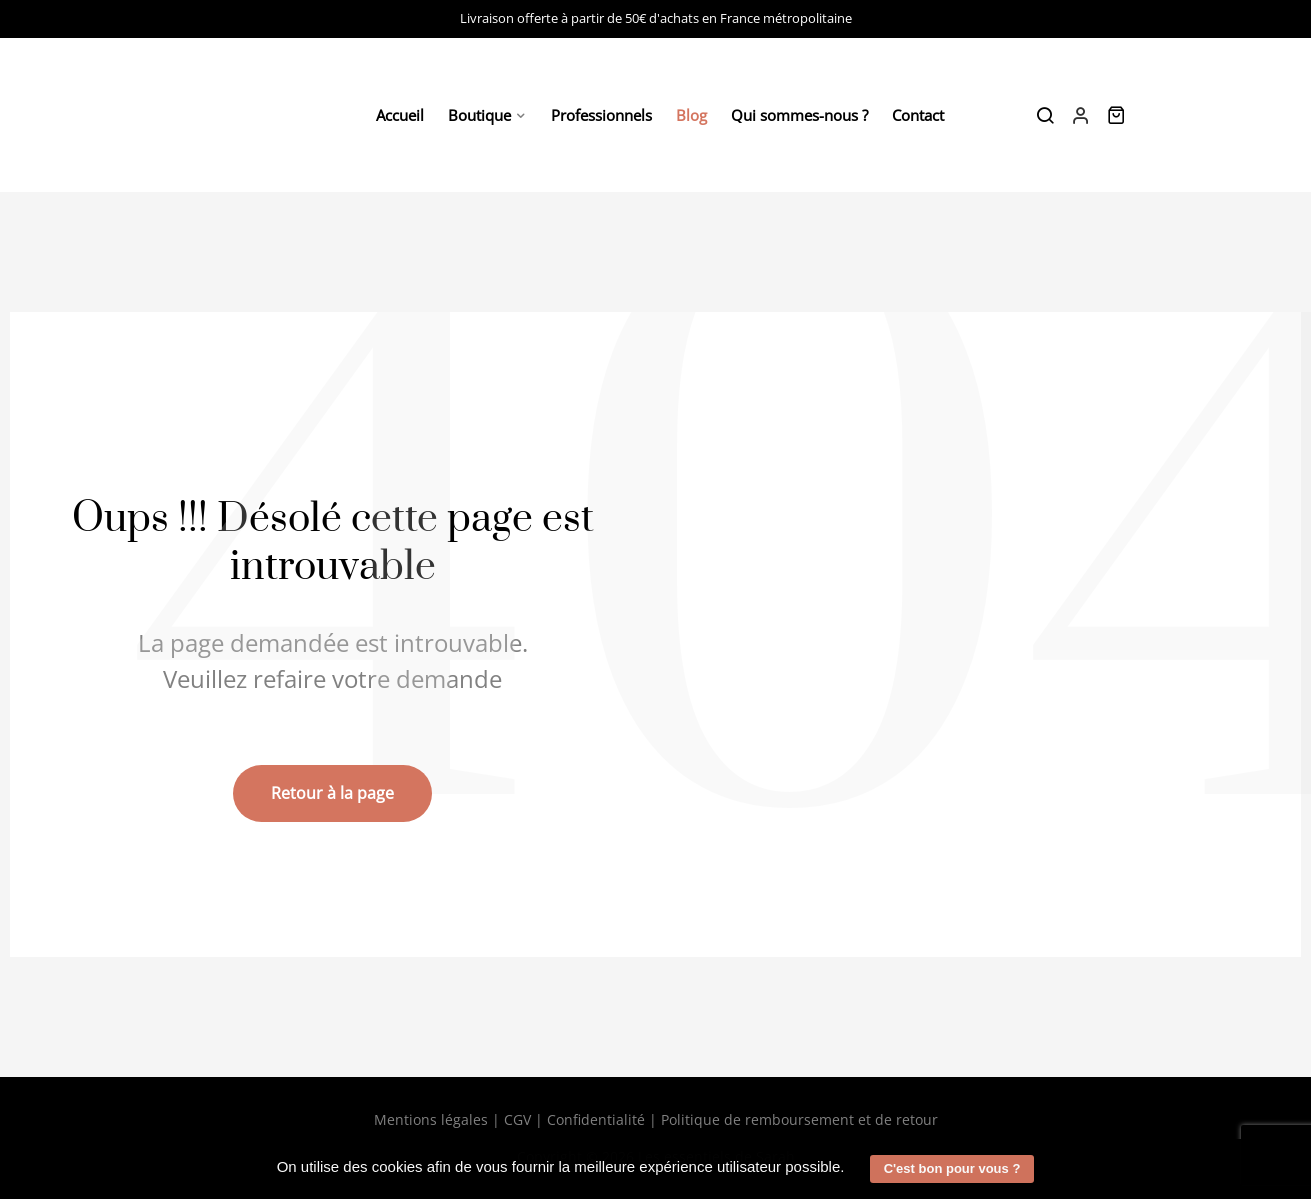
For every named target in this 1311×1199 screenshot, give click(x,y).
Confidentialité (596, 1119)
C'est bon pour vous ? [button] (952, 1168)
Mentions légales (431, 1119)
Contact (918, 115)
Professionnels (601, 115)
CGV (517, 1119)
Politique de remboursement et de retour (799, 1119)
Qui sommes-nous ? (799, 115)
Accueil (400, 115)
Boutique (479, 115)
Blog (691, 115)
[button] (852, 1169)
